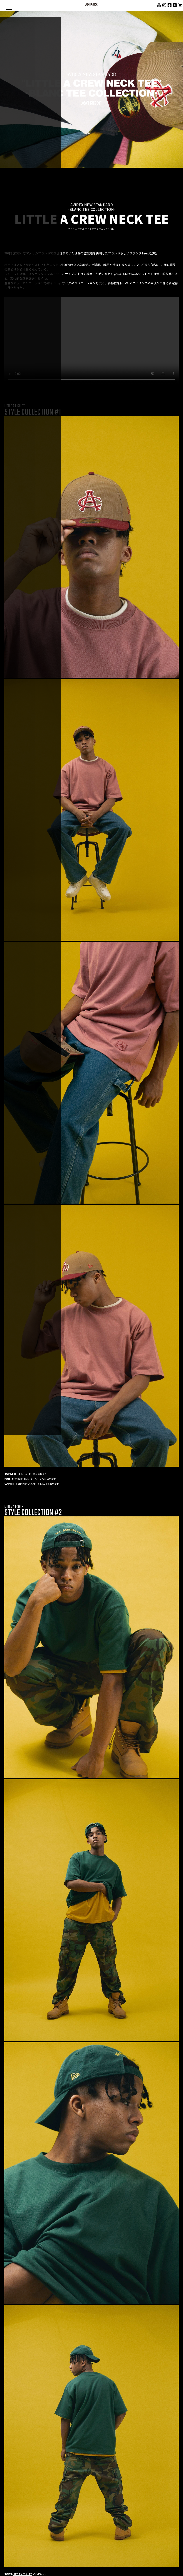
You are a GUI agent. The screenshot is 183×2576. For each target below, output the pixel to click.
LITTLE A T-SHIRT (22, 1487)
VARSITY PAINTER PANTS (28, 1492)
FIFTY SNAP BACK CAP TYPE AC (28, 1497)
